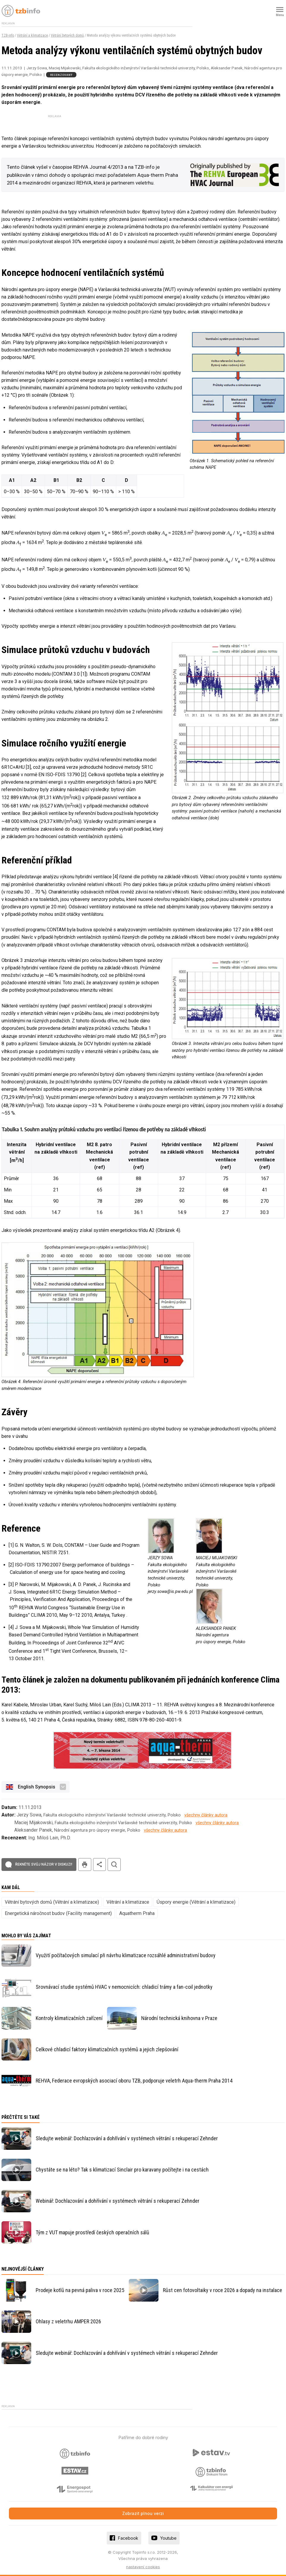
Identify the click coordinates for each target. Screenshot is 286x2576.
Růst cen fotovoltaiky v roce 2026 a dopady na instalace (222, 2290)
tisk (84, 1864)
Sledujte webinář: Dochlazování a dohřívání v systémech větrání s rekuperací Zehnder (127, 2138)
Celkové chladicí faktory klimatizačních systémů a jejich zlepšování (107, 2049)
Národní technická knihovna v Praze (179, 2018)
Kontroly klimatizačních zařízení (69, 2018)
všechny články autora (205, 1815)
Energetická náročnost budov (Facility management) (58, 1913)
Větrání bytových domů (67, 35)
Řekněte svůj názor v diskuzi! (43, 1864)
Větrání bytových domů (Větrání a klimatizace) (52, 1902)
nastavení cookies (143, 2566)
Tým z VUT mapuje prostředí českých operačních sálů (92, 2232)
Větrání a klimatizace (32, 35)
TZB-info (7, 35)
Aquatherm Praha (137, 1913)
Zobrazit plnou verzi (143, 2513)
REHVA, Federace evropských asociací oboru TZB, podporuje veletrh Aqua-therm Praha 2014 (134, 2080)
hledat (114, 1864)
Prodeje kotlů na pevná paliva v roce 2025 (80, 2290)
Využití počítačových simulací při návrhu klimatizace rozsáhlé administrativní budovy (126, 1955)
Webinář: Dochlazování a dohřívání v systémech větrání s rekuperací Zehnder (117, 2201)
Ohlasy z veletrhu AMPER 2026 (68, 2321)
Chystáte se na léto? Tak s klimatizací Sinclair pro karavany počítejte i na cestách (122, 2169)
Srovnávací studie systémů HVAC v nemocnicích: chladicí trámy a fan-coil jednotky (124, 1987)
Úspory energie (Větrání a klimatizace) (196, 1902)
